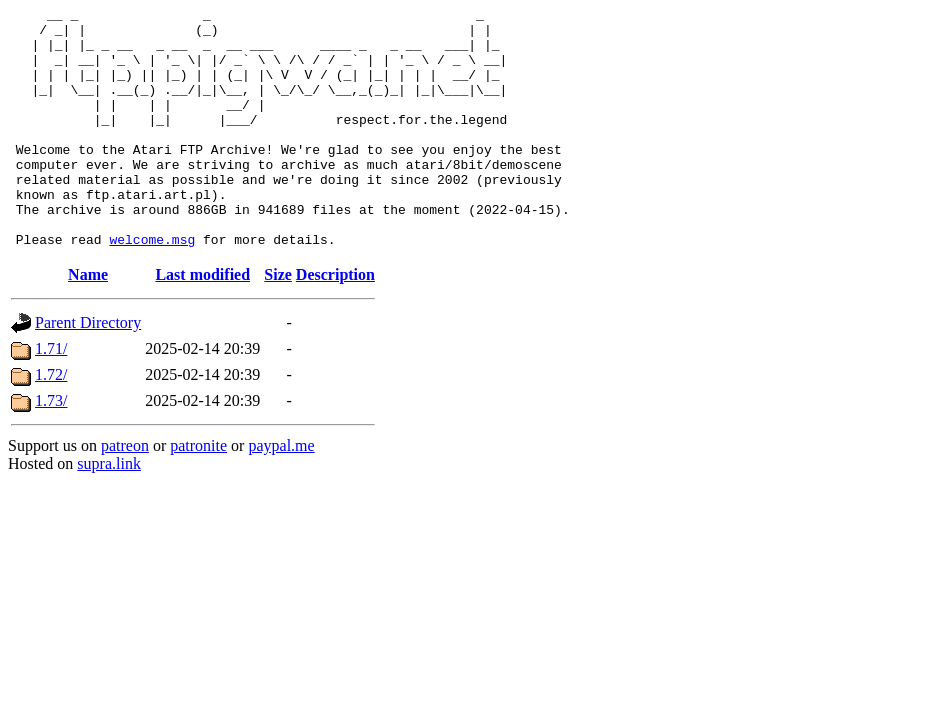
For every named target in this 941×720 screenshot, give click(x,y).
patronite (198, 493)
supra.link (109, 511)
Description (335, 322)
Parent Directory (88, 370)
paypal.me (281, 493)
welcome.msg (152, 287)
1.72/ (51, 422)
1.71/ (51, 396)
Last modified (202, 322)
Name (88, 322)
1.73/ (51, 448)
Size (278, 322)
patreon (125, 493)
